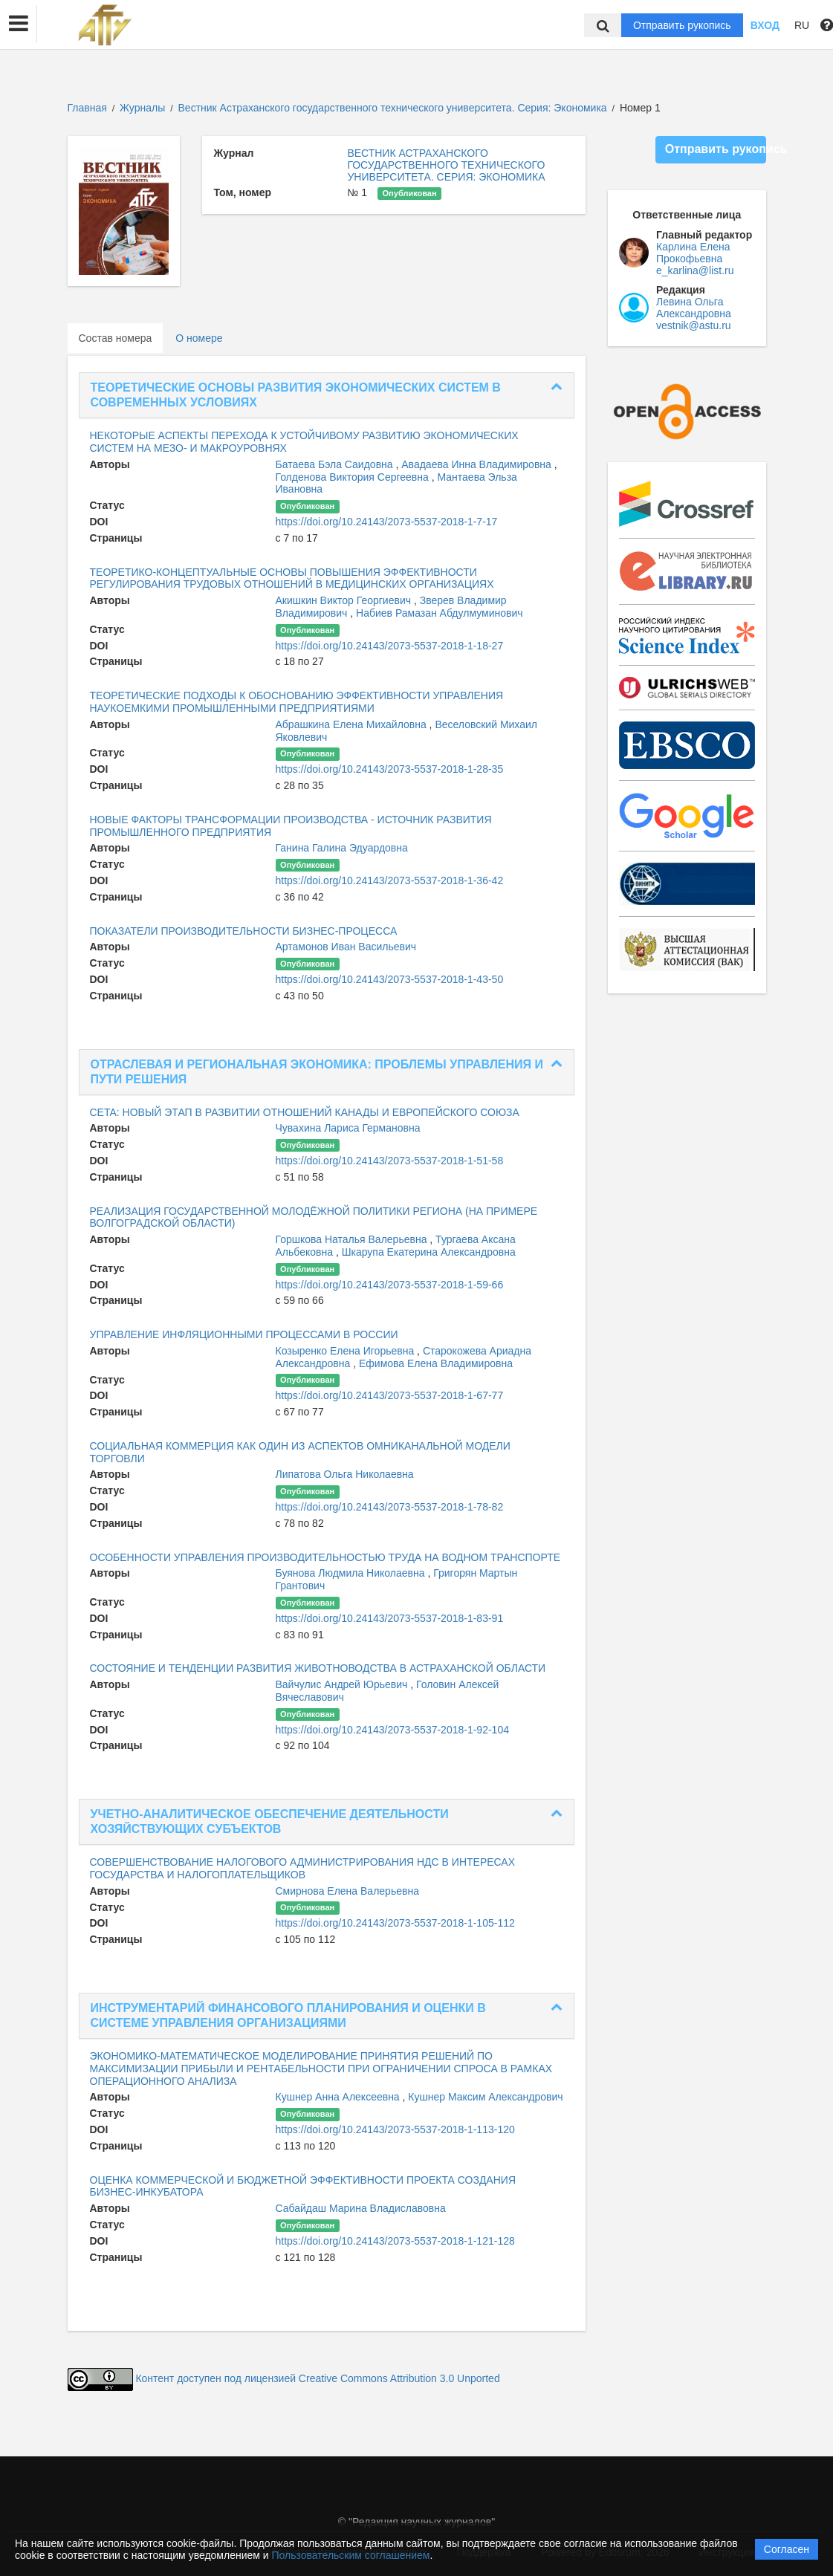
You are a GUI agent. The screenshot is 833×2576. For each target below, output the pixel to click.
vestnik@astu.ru (693, 325)
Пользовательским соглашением (351, 2555)
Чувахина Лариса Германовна (348, 1128)
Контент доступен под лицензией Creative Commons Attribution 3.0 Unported (317, 2379)
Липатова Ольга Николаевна (345, 1474)
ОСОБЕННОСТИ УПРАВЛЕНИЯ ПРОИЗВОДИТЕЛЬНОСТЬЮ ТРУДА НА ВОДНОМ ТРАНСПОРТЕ (325, 1557)
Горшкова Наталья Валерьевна (353, 1239)
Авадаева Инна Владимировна (477, 464)
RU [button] (801, 25)
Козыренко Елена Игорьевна (347, 1351)
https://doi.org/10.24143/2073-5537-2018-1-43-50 (390, 979)
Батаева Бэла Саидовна (336, 464)
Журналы (142, 108)
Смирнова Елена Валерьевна (347, 1891)
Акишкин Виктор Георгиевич (345, 600)
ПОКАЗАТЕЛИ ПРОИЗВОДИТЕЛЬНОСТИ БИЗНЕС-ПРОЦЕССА (244, 931)
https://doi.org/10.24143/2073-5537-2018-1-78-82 (390, 1507)
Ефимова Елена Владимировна (436, 1363)
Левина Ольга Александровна (693, 307)
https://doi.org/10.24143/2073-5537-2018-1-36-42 (390, 880)
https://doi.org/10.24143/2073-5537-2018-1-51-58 (390, 1161)
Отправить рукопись (682, 25)
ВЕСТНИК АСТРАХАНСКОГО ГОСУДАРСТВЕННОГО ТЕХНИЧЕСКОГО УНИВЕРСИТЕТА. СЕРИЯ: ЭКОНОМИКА (446, 165)
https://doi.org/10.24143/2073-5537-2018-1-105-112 (395, 1923)
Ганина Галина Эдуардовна (342, 848)
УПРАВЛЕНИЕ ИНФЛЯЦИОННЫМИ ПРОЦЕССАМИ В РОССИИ (244, 1334)
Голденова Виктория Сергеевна (354, 477)
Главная (87, 108)
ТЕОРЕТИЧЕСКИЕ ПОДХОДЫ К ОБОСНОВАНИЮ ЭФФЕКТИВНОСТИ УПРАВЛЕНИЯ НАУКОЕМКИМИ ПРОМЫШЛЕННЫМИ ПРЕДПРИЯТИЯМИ (297, 702)
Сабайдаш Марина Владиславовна (361, 2208)
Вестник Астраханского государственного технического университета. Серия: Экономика (394, 108)
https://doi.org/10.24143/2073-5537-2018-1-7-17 (387, 522)
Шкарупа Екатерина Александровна (429, 1252)
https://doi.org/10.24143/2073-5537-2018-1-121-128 (395, 2241)
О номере (198, 338)
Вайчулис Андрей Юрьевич (343, 1684)
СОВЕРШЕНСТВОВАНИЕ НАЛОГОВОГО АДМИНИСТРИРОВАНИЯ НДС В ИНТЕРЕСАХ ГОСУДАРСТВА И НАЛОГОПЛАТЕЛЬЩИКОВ (303, 1868)
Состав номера (115, 338)
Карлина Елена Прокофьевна (693, 253)
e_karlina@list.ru (694, 270)
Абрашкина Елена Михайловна (353, 724)
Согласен (786, 2549)
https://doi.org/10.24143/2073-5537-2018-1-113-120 (395, 2129)
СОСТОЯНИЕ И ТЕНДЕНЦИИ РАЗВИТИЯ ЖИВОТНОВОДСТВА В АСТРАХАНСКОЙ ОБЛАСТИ (318, 1668)
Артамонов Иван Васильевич (346, 947)
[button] (18, 23)
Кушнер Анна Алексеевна (339, 2097)
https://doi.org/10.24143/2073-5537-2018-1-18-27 (390, 646)
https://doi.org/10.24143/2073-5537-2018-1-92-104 (392, 1730)
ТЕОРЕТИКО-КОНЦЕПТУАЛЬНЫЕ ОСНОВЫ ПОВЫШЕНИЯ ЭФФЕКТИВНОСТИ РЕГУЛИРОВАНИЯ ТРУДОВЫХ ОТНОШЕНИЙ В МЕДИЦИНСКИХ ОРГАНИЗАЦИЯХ (292, 578)
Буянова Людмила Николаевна (352, 1573)
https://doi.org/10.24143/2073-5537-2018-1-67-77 (390, 1395)
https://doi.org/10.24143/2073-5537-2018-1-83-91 (390, 1618)
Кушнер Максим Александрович (485, 2097)
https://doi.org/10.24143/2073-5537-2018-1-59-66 (390, 1285)
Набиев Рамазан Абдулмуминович (439, 613)
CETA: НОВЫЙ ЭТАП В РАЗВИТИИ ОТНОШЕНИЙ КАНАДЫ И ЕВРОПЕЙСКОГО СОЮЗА (304, 1112)
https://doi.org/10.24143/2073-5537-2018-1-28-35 (390, 769)
